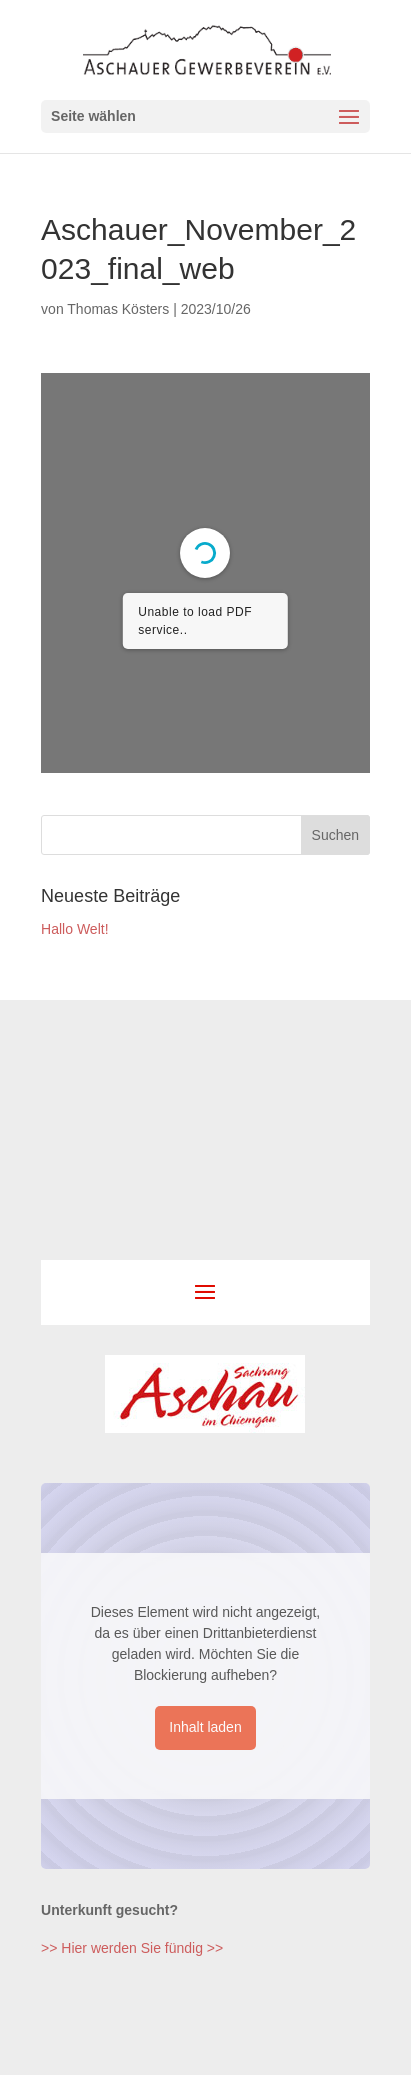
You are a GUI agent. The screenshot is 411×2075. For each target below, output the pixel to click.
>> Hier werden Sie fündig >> (132, 1948)
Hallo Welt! (74, 929)
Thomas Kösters (118, 309)
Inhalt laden (205, 1727)
